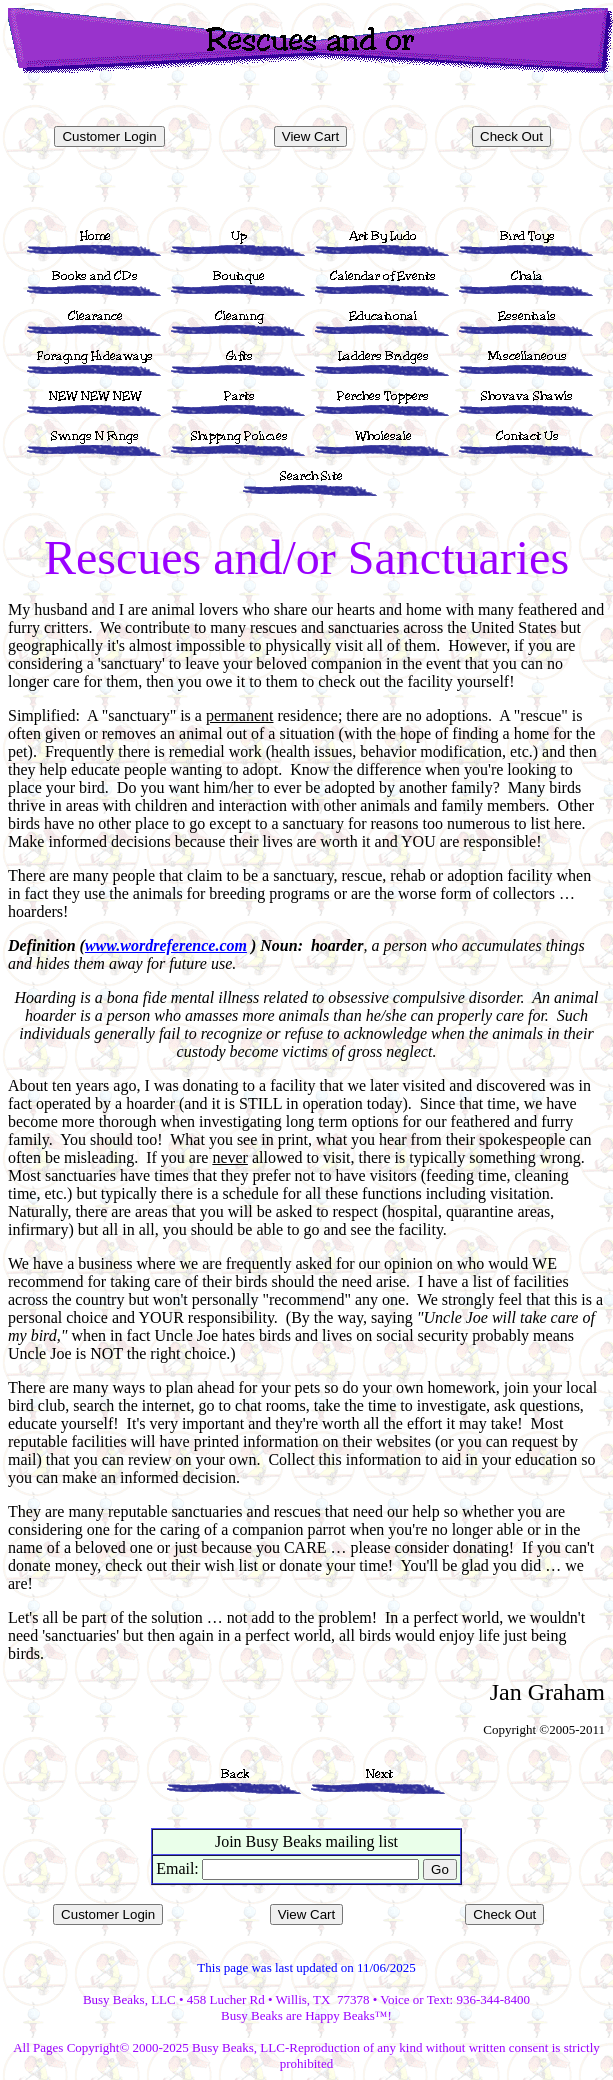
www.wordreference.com (166, 945)
